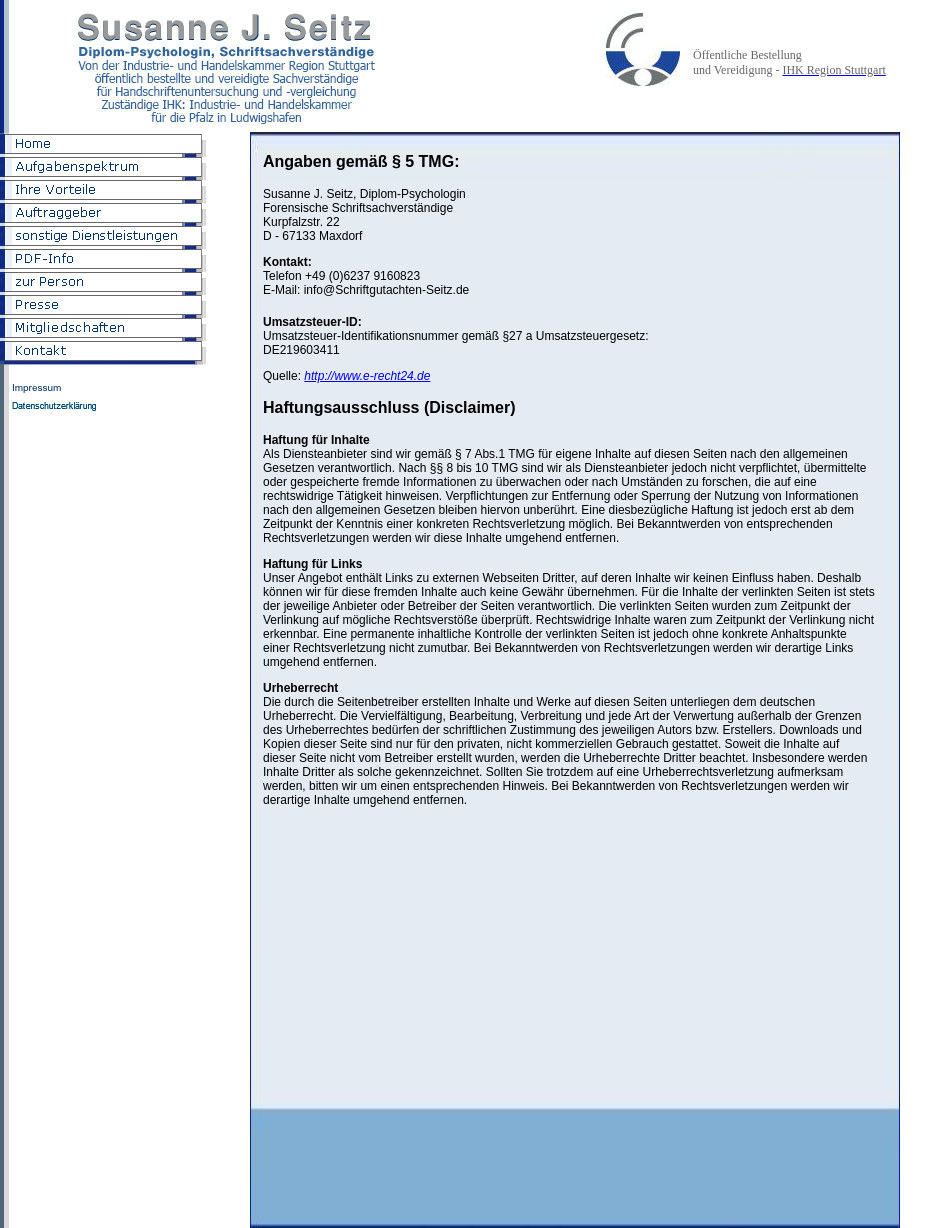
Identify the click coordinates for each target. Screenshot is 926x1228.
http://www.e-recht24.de (367, 376)
